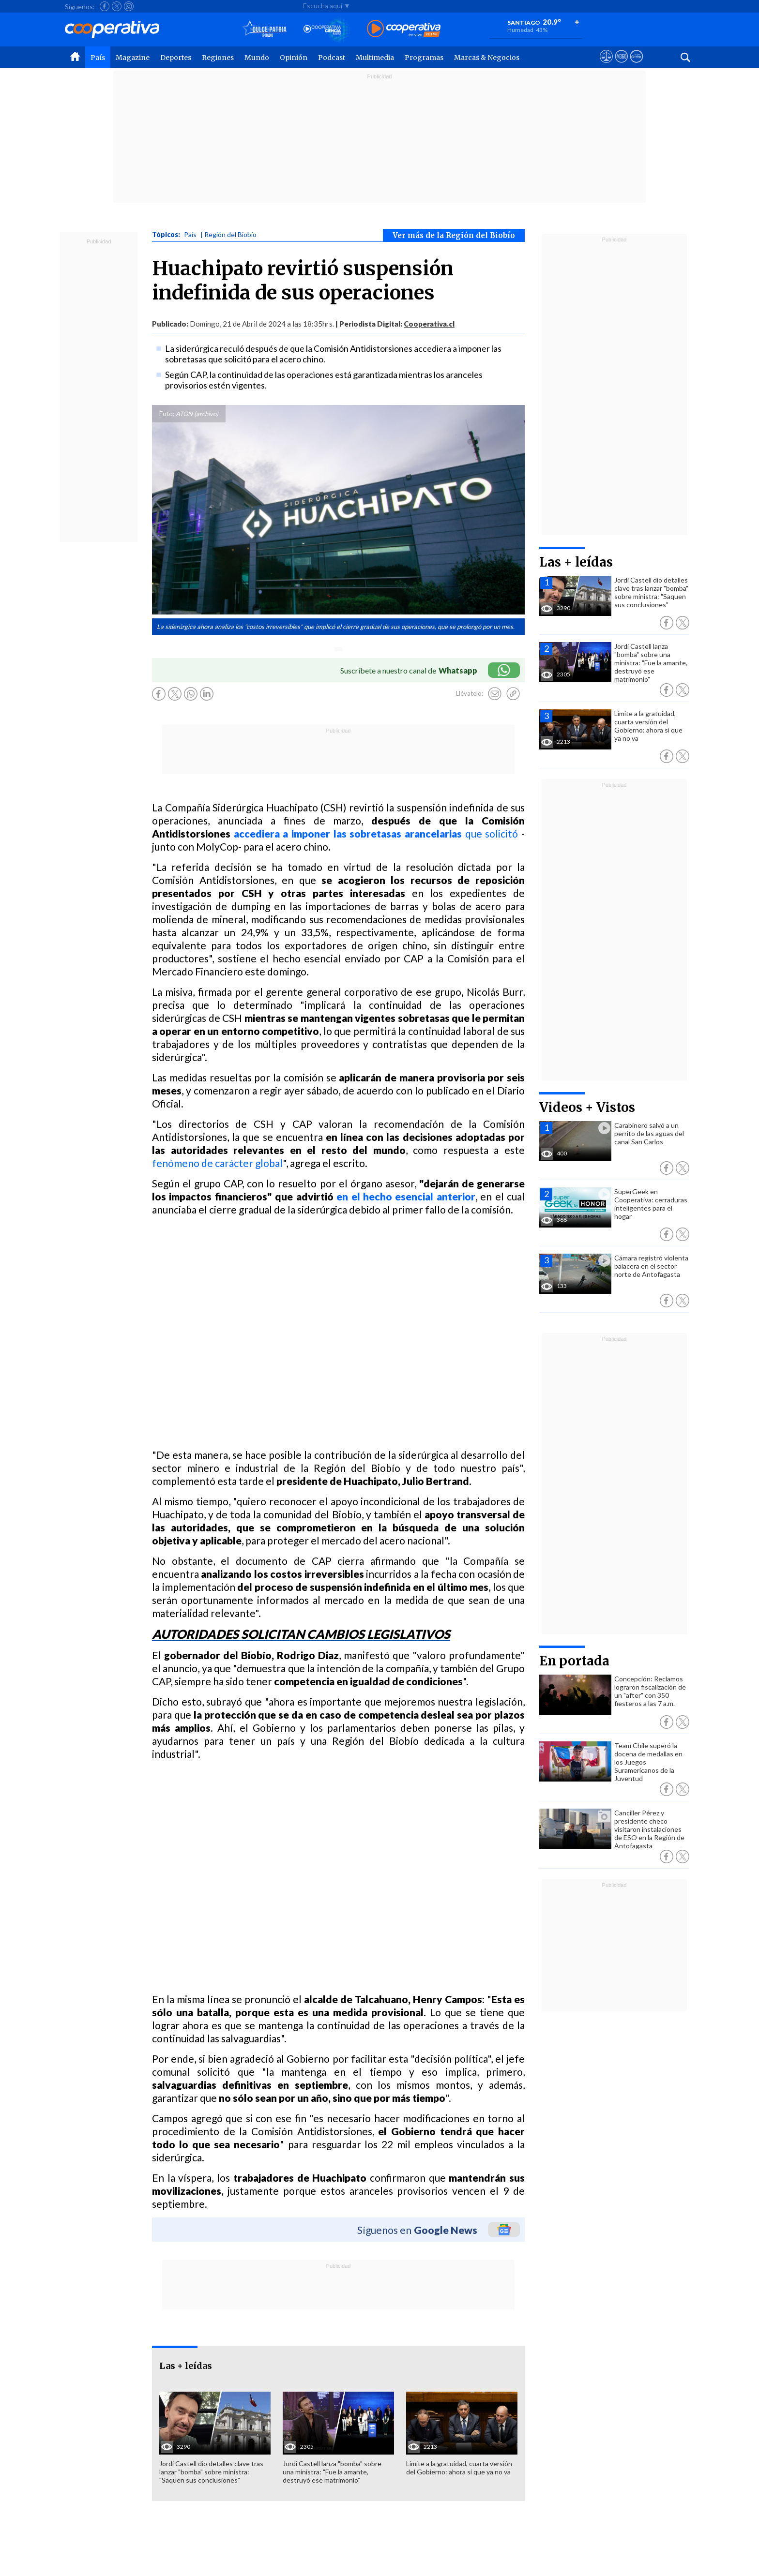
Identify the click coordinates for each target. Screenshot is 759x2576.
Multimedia (375, 57)
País (98, 57)
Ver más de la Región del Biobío (454, 235)
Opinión (293, 57)
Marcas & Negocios (486, 57)
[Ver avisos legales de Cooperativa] (606, 65)
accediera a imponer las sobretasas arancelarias (348, 833)
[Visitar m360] (621, 65)
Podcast (331, 57)
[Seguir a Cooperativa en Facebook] (104, 6)
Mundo (256, 57)
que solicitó (490, 833)
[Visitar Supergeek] (636, 65)
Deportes (175, 57)
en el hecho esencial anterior (405, 1196)
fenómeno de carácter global (217, 1163)
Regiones (218, 57)
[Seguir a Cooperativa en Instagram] (129, 6)
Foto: (166, 414)
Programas (424, 57)
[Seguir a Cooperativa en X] (116, 6)
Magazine (133, 57)
